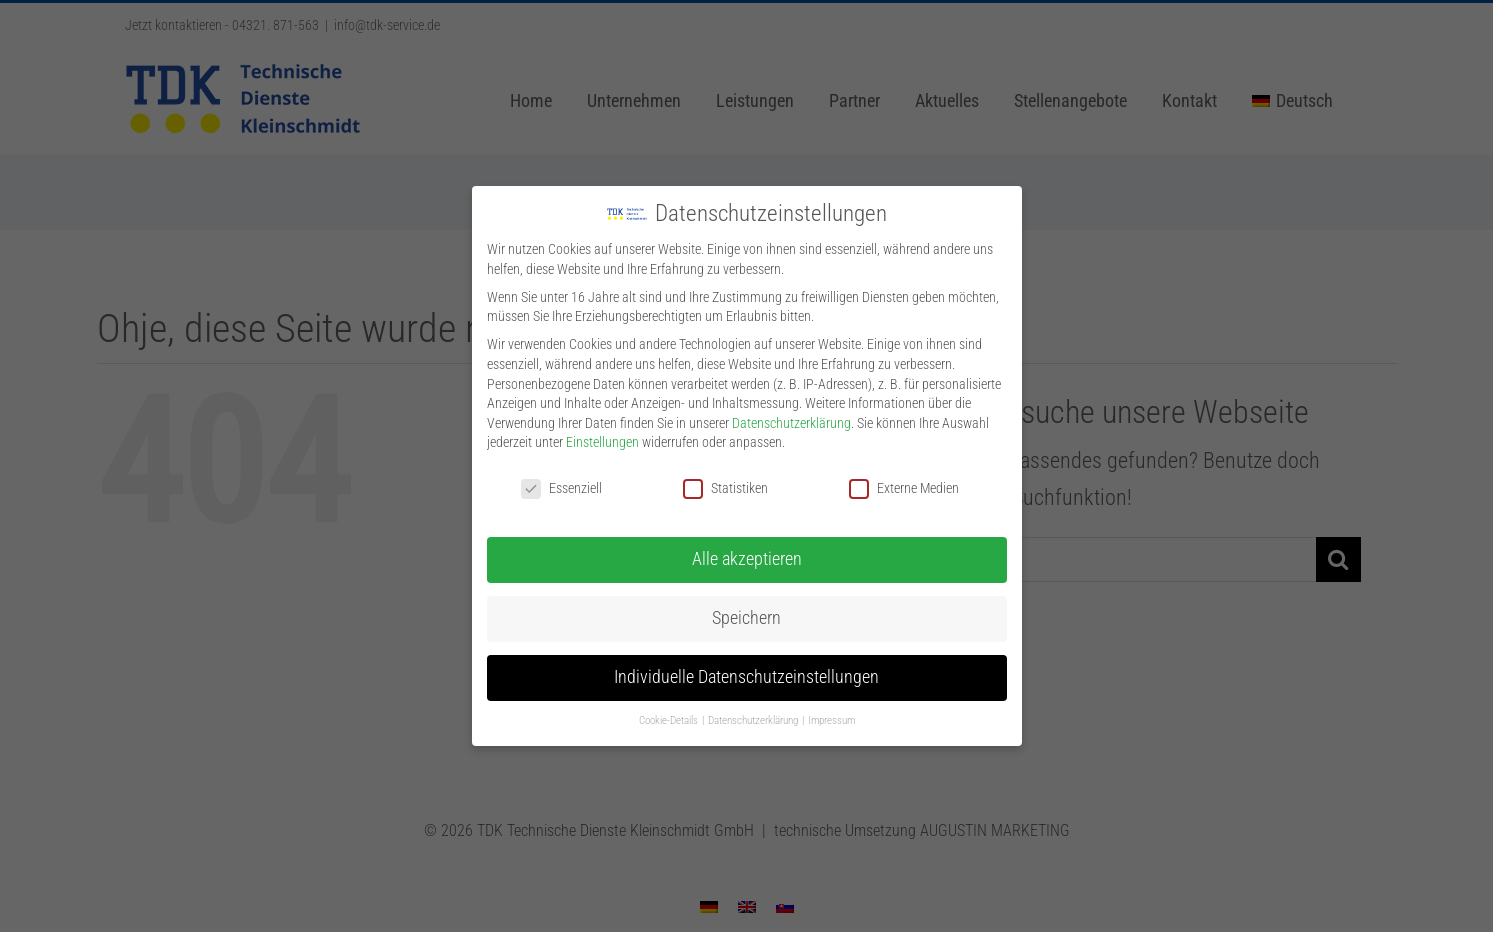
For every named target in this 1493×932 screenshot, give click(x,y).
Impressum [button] (831, 718)
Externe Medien (904, 486)
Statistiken (725, 486)
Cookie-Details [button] (669, 718)
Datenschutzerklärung (791, 421)
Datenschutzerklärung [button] (754, 718)
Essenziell (561, 486)
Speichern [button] (746, 616)
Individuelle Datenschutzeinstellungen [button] (746, 675)
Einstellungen (602, 440)
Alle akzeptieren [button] (747, 557)
